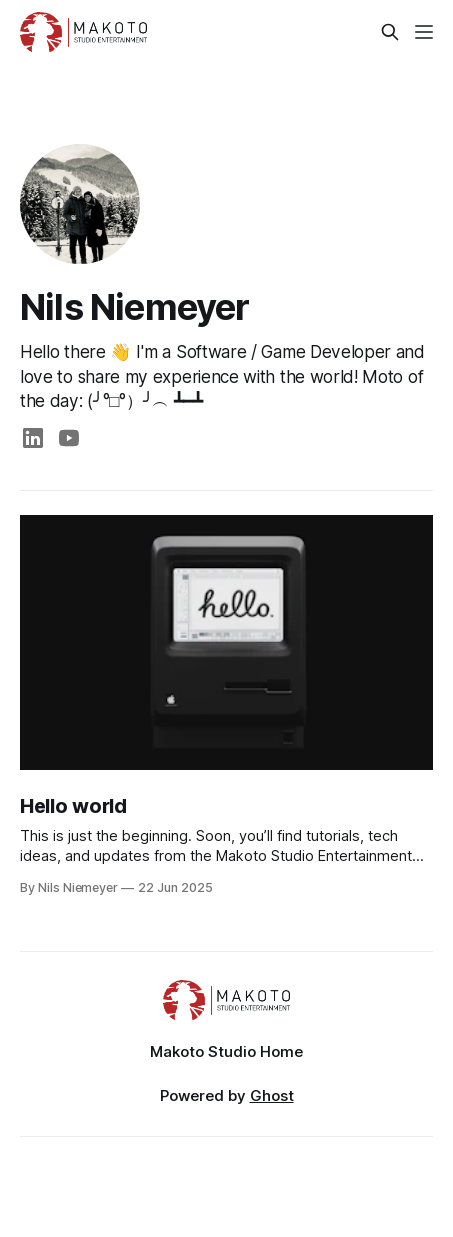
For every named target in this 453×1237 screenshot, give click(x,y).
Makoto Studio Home (226, 1051)
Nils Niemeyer (135, 307)
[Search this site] (390, 32)
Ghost (272, 1095)
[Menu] (424, 32)
